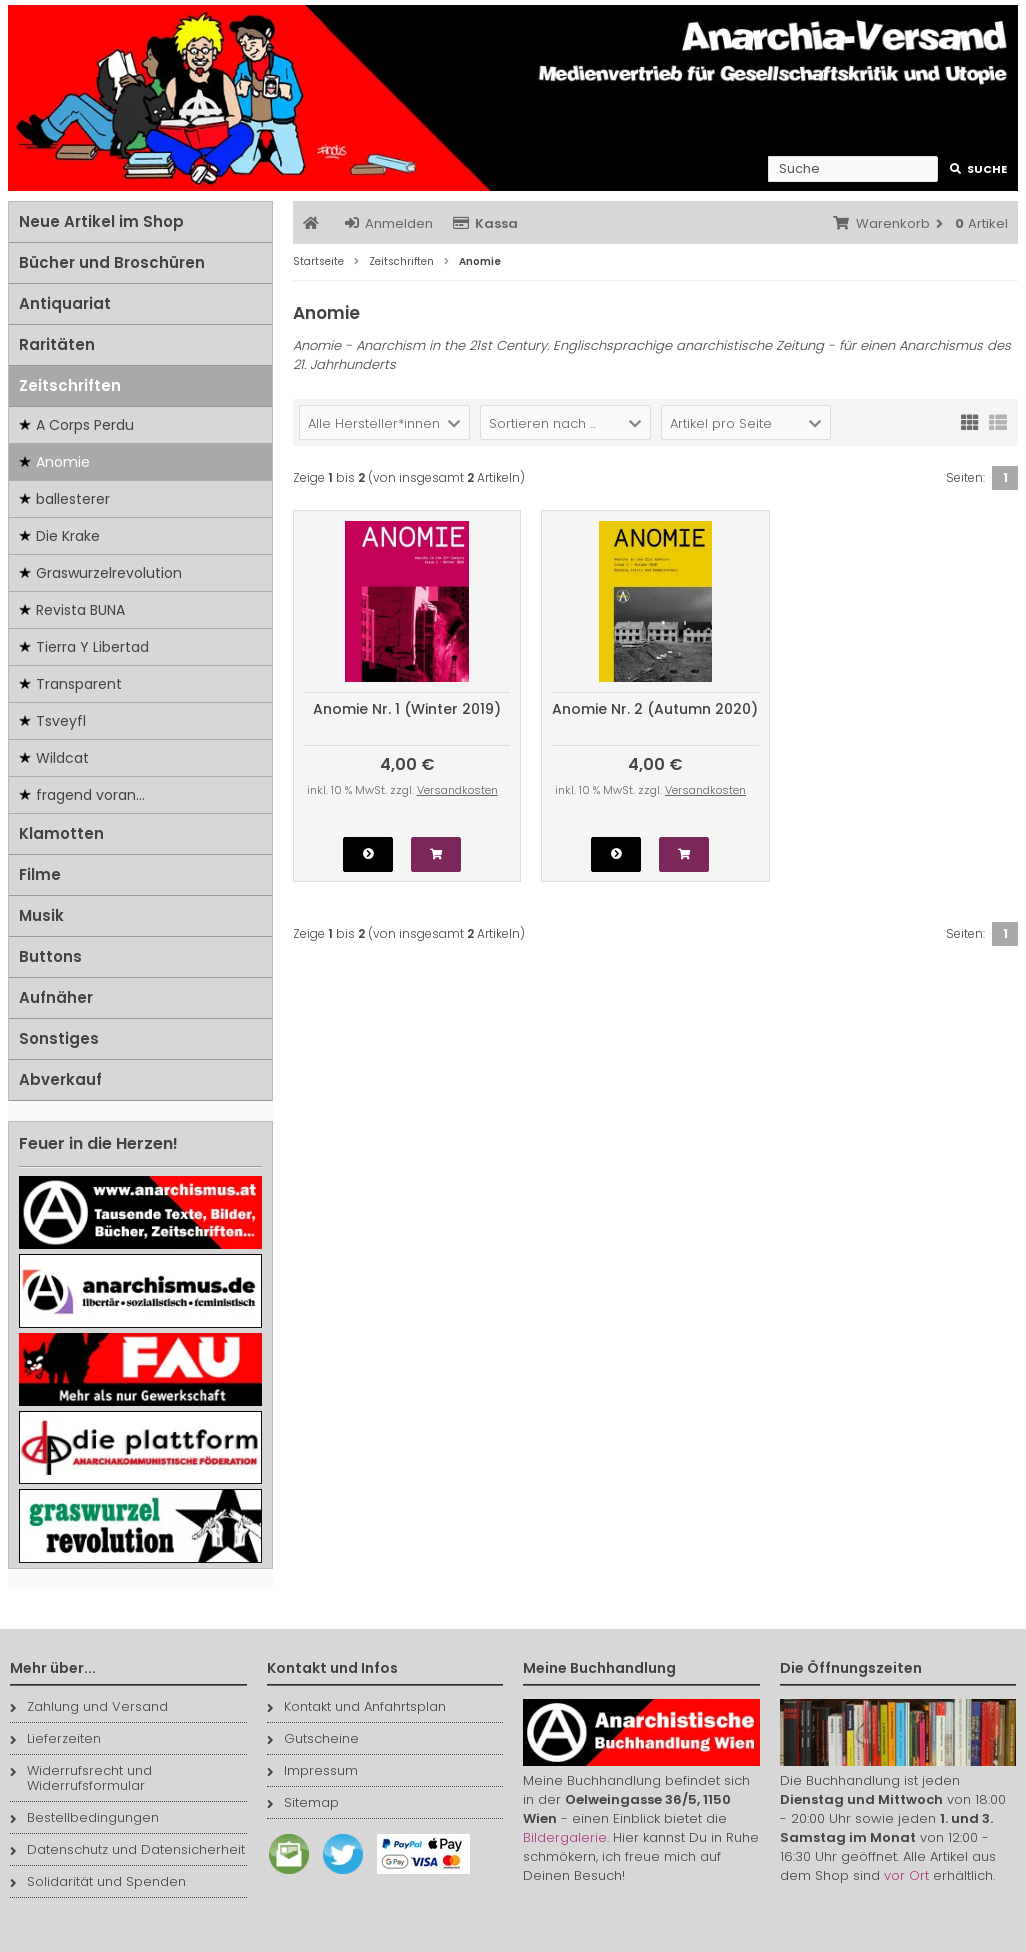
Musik (41, 915)
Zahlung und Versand (89, 1706)
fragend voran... (90, 795)
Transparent (79, 684)
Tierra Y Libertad (92, 647)
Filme (40, 874)
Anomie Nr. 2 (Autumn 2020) (655, 709)
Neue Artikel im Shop (101, 221)
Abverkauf (60, 1079)
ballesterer (73, 499)
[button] (384, 422)
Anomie (63, 462)
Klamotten (61, 833)
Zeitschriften (70, 385)
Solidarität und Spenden (98, 1881)
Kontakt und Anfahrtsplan (356, 1706)
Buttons (50, 956)
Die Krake (68, 536)
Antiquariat (65, 303)
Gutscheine (313, 1738)
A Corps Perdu (85, 425)
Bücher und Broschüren (112, 262)
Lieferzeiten (55, 1738)
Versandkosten (457, 790)
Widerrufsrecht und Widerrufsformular (81, 1778)
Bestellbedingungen (84, 1817)
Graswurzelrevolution (109, 573)
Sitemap (303, 1802)
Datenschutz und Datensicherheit (127, 1849)
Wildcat (62, 758)
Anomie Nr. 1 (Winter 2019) (407, 709)
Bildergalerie (565, 1837)
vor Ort (906, 1875)
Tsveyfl (61, 721)
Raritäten (57, 344)
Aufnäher (56, 997)
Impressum (312, 1770)
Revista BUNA (80, 610)
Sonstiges (59, 1038)
